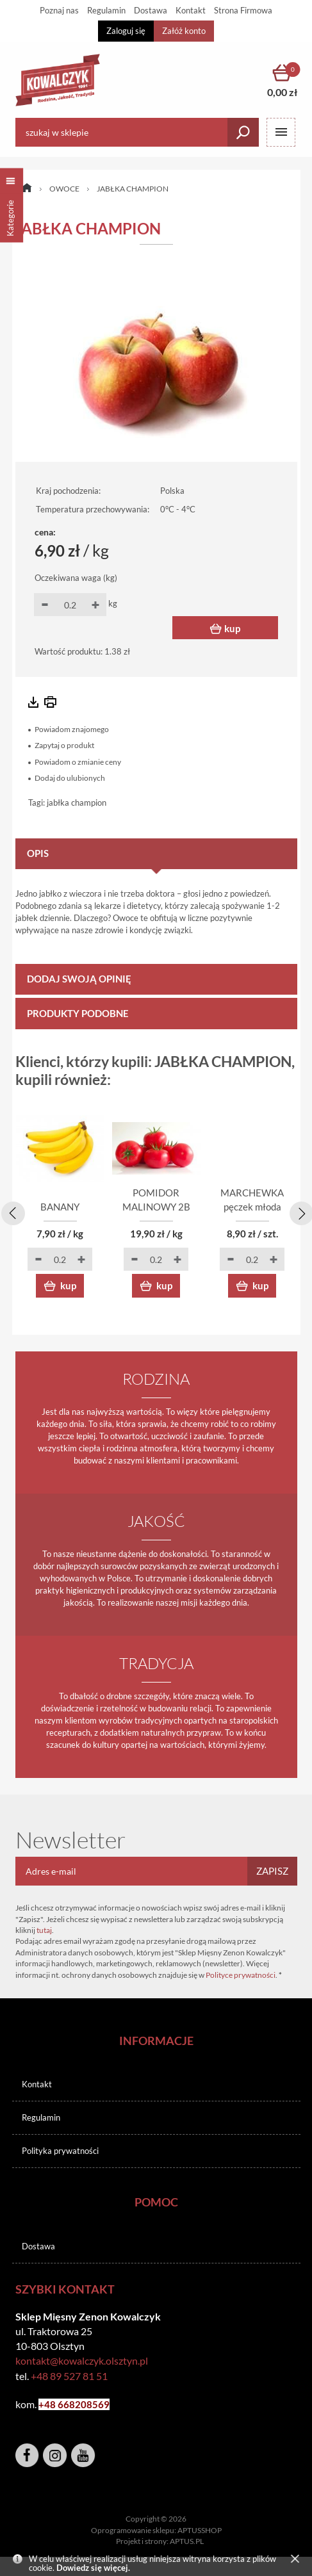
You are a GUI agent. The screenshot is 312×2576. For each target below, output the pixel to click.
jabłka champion (76, 802)
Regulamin (41, 2117)
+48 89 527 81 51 (69, 2376)
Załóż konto (184, 31)
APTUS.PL (187, 2541)
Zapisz (272, 1871)
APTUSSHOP (199, 2530)
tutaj (44, 1930)
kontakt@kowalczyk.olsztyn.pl (81, 2360)
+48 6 (50, 2404)
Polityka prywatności (60, 2151)
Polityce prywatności (240, 1975)
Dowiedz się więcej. (93, 2568)
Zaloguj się (125, 31)
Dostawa (38, 2246)
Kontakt (37, 2084)
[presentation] (11, 1211)
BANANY (59, 1207)
